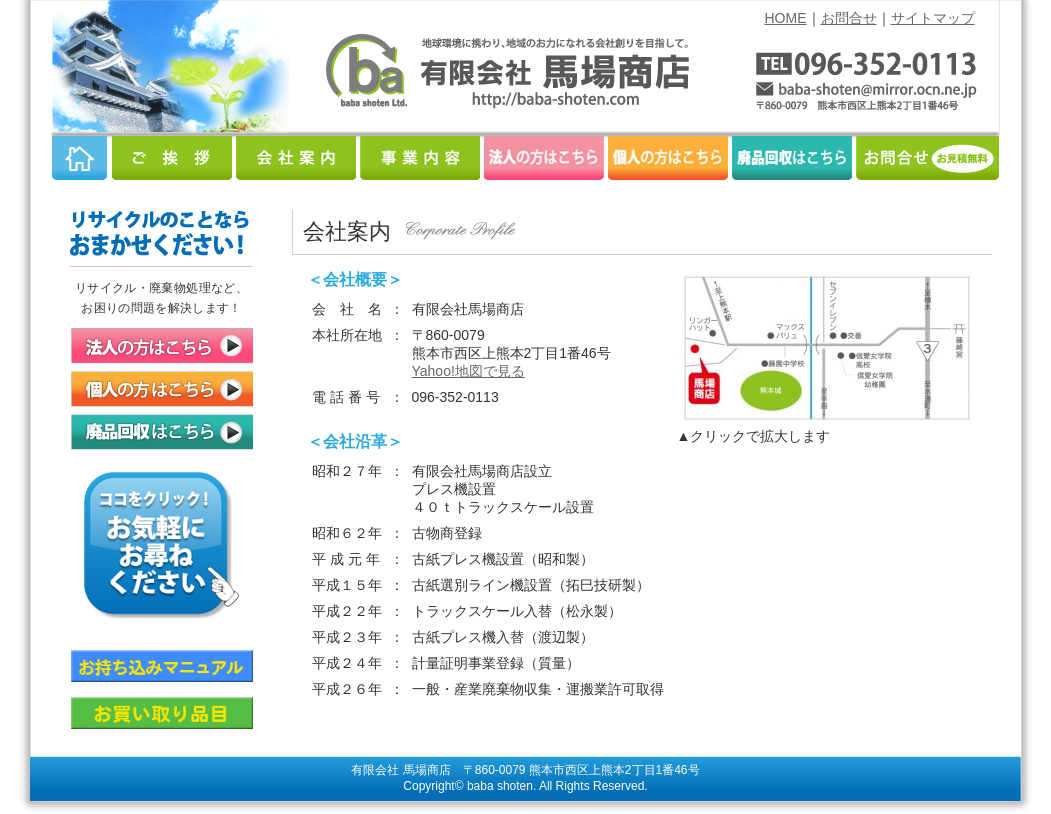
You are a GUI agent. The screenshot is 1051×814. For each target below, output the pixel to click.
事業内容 (420, 158)
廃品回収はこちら (792, 158)
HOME (786, 18)
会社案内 (296, 158)
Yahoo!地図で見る (468, 371)
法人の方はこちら (544, 158)
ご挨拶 (172, 158)
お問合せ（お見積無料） (927, 158)
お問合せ (849, 18)
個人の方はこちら (668, 158)
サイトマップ (933, 18)
